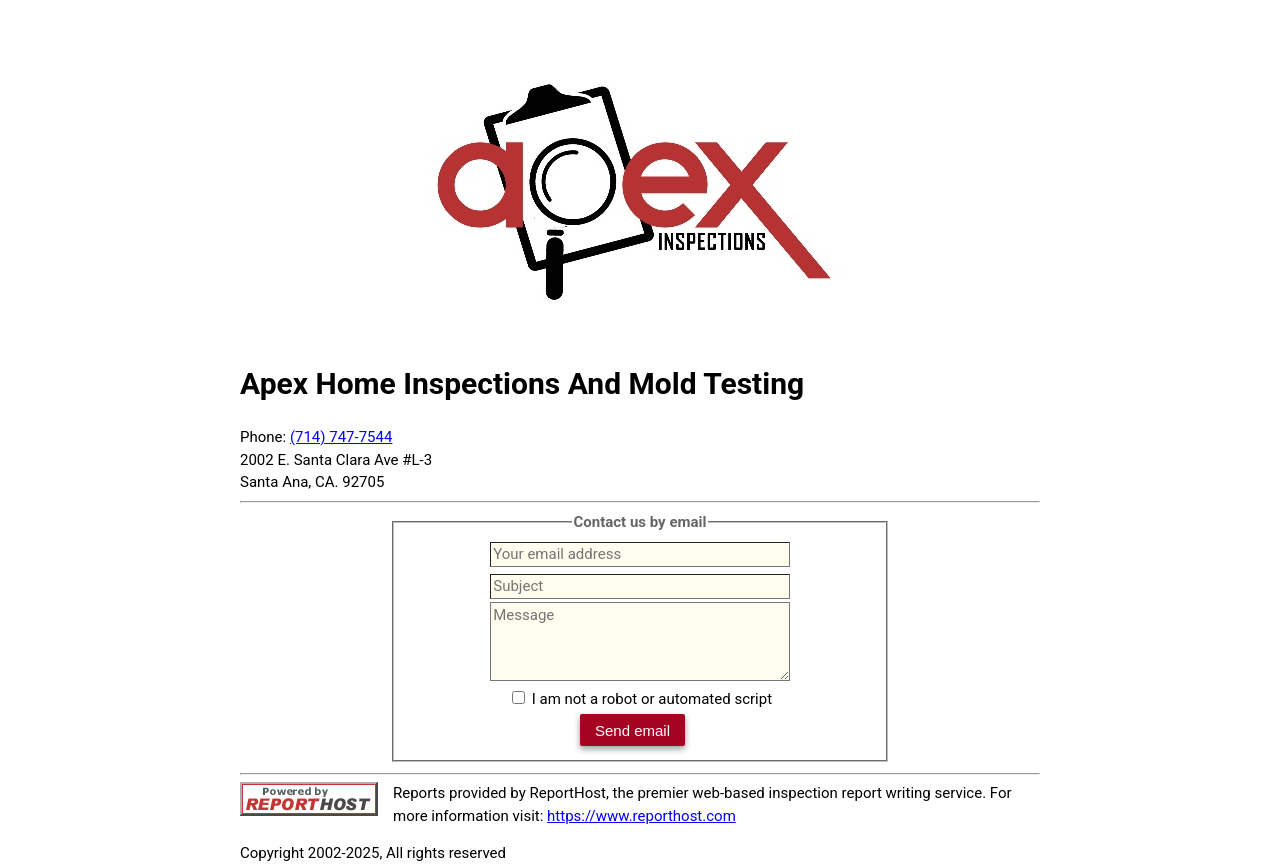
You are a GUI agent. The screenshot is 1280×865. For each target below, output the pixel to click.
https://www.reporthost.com (641, 816)
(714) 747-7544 (341, 437)
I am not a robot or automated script (652, 699)
